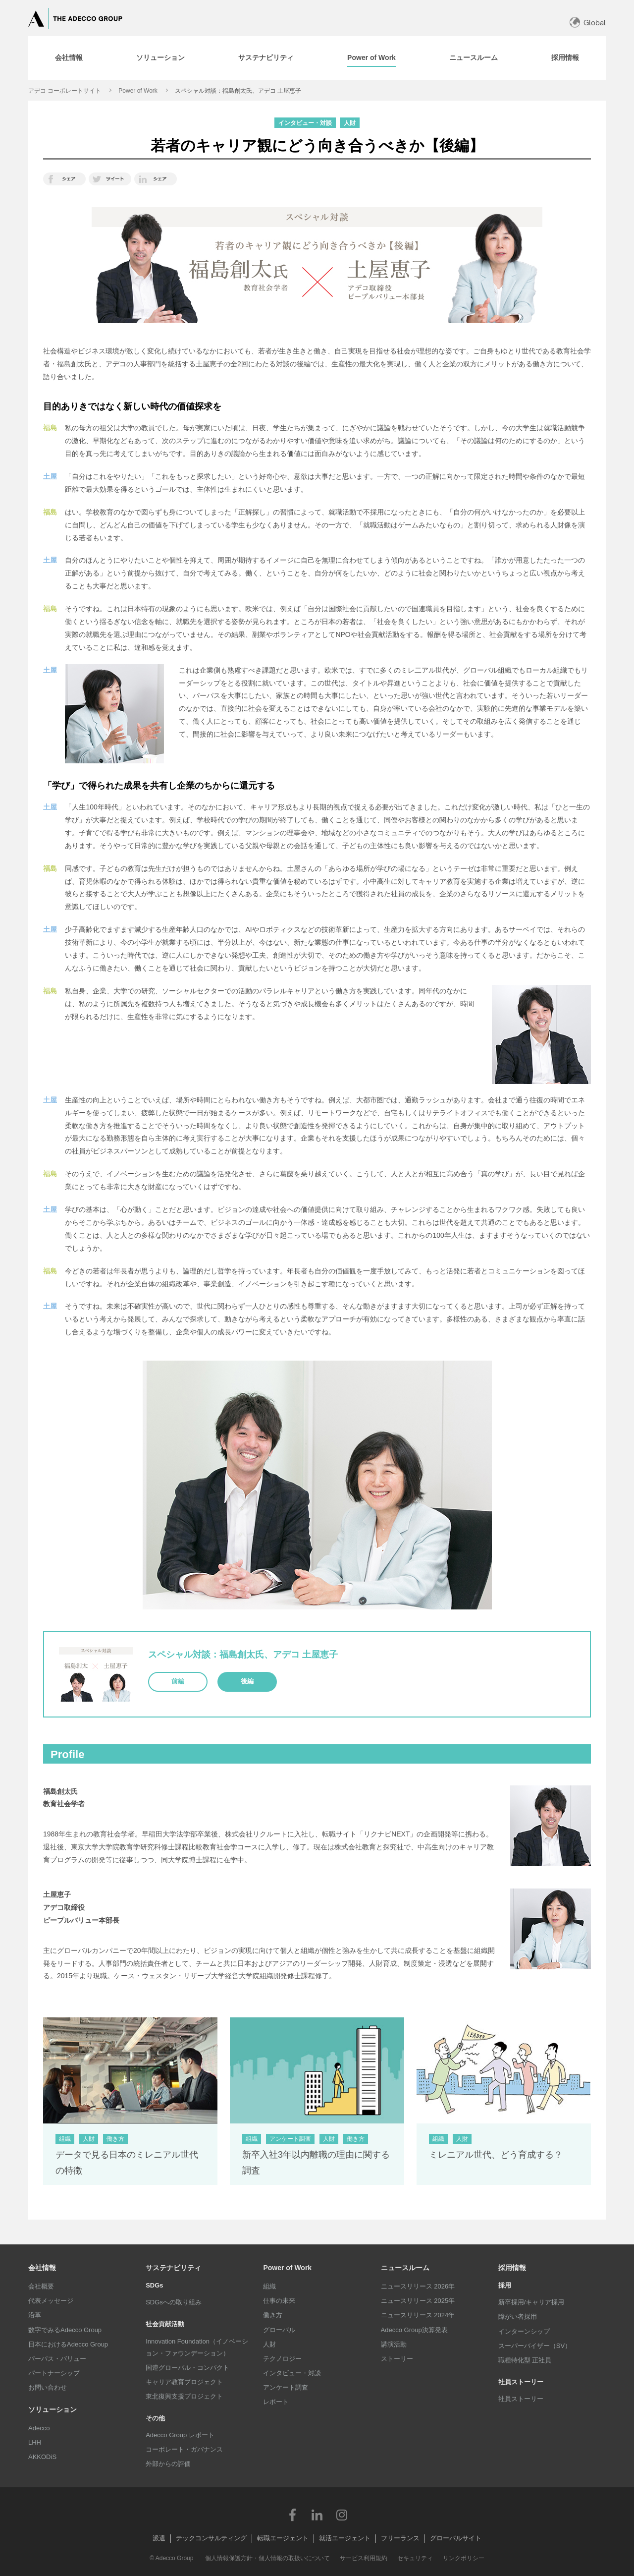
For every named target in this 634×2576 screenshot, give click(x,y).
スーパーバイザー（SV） (534, 2345)
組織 (269, 2286)
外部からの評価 (168, 2463)
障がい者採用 (517, 2316)
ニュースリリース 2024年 (418, 2315)
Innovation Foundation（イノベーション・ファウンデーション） (197, 2347)
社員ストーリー (520, 2399)
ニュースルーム (405, 2268)
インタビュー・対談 (292, 2373)
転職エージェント (283, 2538)
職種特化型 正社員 (525, 2360)
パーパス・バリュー (57, 2358)
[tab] (68, 58)
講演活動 (394, 2344)
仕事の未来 (279, 2300)
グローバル (279, 2330)
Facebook (292, 2514)
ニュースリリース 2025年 (418, 2300)
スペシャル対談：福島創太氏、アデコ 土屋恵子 (238, 90)
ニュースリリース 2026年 (418, 2286)
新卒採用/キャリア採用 (531, 2302)
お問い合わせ (47, 2387)
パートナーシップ (54, 2373)
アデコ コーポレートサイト (64, 90)
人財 (269, 2344)
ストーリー (397, 2358)
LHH (34, 2442)
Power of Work (137, 90)
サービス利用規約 (363, 2558)
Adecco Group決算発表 (414, 2330)
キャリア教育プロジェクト (184, 2382)
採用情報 (512, 2268)
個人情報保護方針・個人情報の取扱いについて (267, 2558)
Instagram (341, 2514)
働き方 (272, 2315)
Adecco (39, 2428)
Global (594, 22)
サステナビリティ (173, 2268)
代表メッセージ (50, 2300)
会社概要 (41, 2286)
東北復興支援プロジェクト (184, 2396)
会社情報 (42, 2268)
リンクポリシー (463, 2558)
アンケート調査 (285, 2387)
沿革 (34, 2315)
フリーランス (400, 2538)
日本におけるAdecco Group (68, 2344)
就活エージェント (344, 2538)
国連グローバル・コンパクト (187, 2367)
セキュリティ (415, 2558)
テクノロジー (282, 2358)
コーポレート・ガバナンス (184, 2449)
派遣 (159, 2538)
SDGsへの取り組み (174, 2302)
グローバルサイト (455, 2538)
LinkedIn (317, 2514)
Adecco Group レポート (180, 2435)
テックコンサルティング (211, 2538)
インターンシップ (524, 2331)
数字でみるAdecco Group (65, 2330)
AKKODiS (42, 2457)
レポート (276, 2401)
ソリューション (52, 2409)
